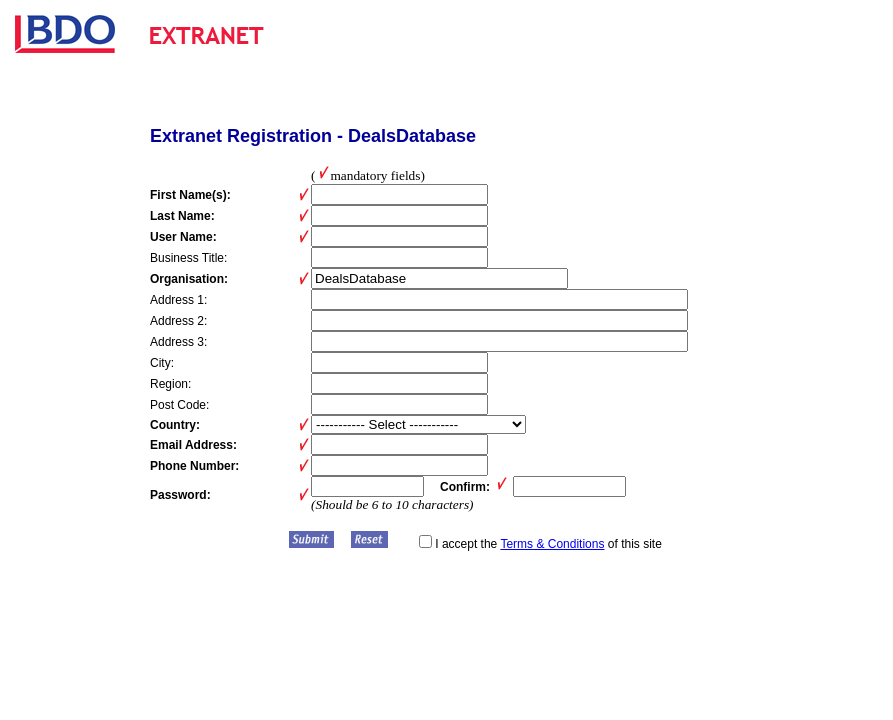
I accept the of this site (540, 544)
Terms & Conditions (552, 544)
